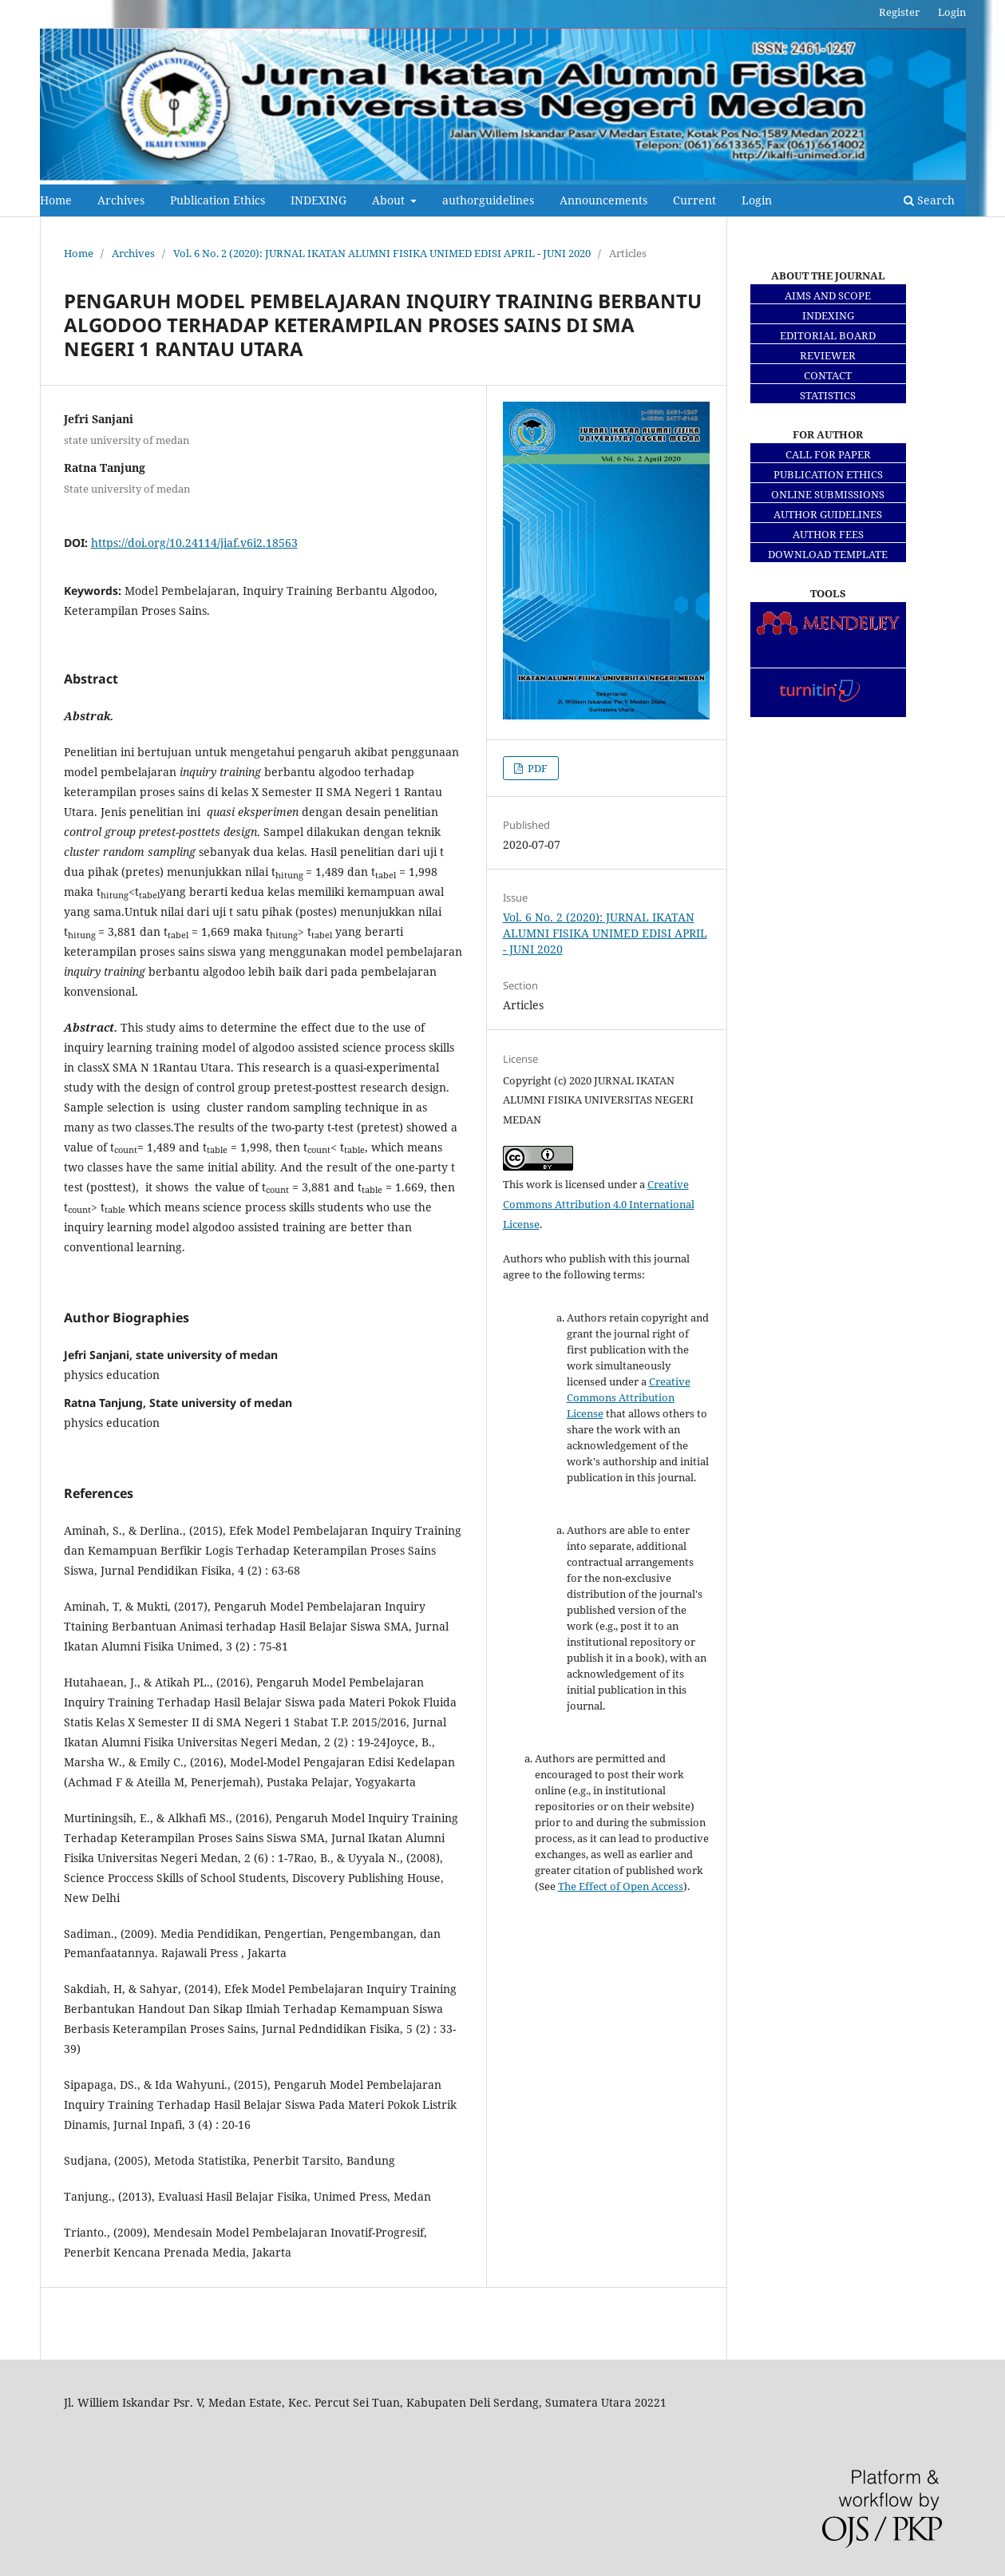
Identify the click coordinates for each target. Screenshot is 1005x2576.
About (390, 200)
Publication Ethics (217, 200)
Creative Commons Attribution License (628, 1397)
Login (757, 200)
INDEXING (318, 200)
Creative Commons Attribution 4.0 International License (598, 1204)
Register (899, 12)
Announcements (603, 200)
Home (56, 200)
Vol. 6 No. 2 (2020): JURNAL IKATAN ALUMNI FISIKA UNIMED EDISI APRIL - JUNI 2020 (382, 253)
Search (929, 200)
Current (694, 200)
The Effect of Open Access (620, 1886)
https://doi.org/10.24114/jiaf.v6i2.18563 (194, 542)
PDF (536, 768)
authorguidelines (488, 200)
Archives (120, 200)
